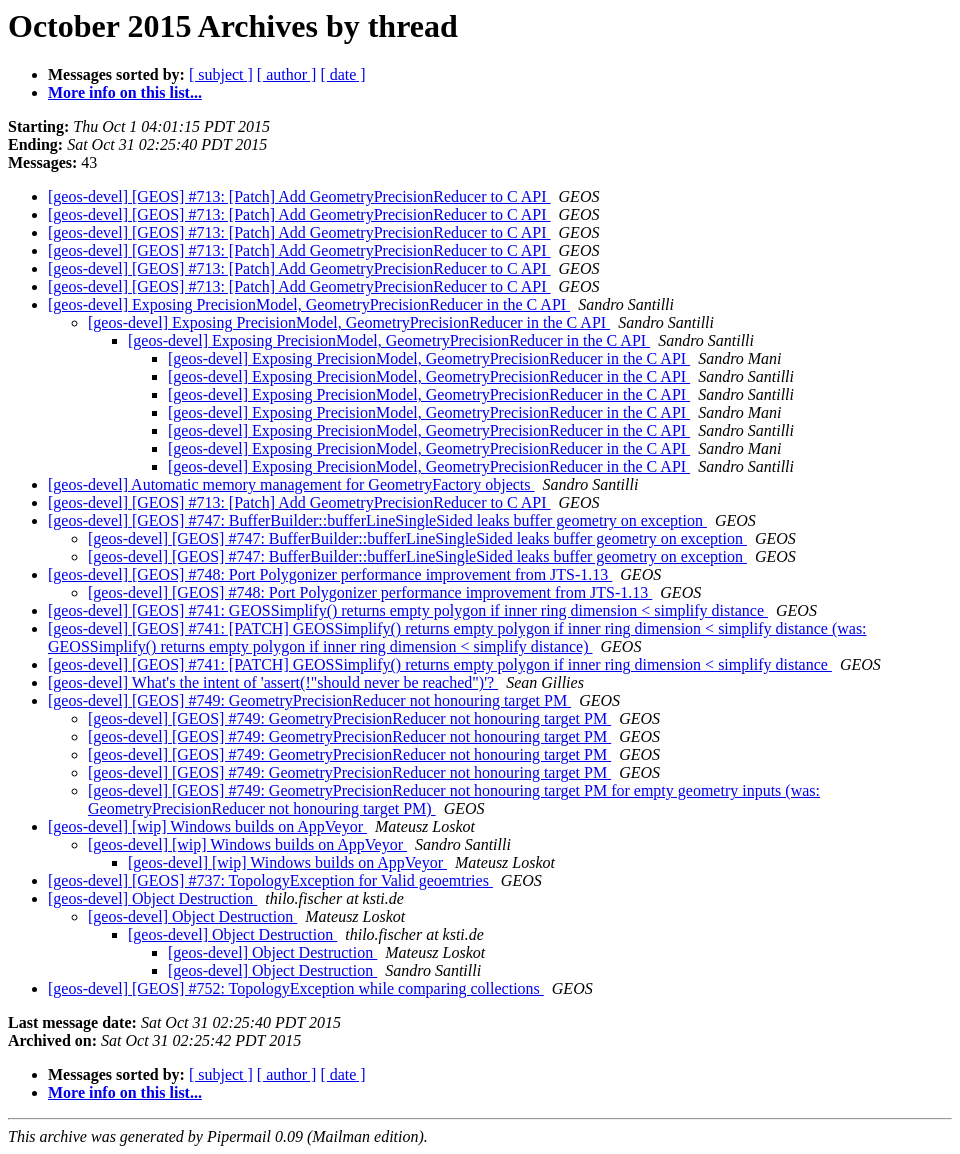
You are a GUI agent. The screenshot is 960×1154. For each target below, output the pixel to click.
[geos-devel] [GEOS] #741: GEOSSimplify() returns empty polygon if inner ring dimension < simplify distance (408, 610)
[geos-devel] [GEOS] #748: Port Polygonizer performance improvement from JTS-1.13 (330, 574)
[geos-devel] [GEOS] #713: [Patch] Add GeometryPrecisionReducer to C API (299, 196)
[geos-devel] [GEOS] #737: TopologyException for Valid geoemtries (270, 880)
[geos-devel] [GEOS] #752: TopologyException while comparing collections (296, 988)
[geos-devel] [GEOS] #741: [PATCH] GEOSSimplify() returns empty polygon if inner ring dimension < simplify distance (440, 664)
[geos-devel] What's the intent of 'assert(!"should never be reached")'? (273, 682)
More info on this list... (125, 92)
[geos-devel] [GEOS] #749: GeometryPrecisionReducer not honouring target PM (309, 700)
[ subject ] (221, 74)
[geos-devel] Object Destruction (152, 898)
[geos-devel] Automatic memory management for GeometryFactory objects (291, 484)
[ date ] (342, 74)
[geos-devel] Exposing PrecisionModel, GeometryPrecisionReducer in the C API (309, 304)
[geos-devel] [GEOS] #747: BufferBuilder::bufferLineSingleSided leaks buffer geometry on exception (377, 520)
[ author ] (287, 74)
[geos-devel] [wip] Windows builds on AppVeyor (207, 826)
